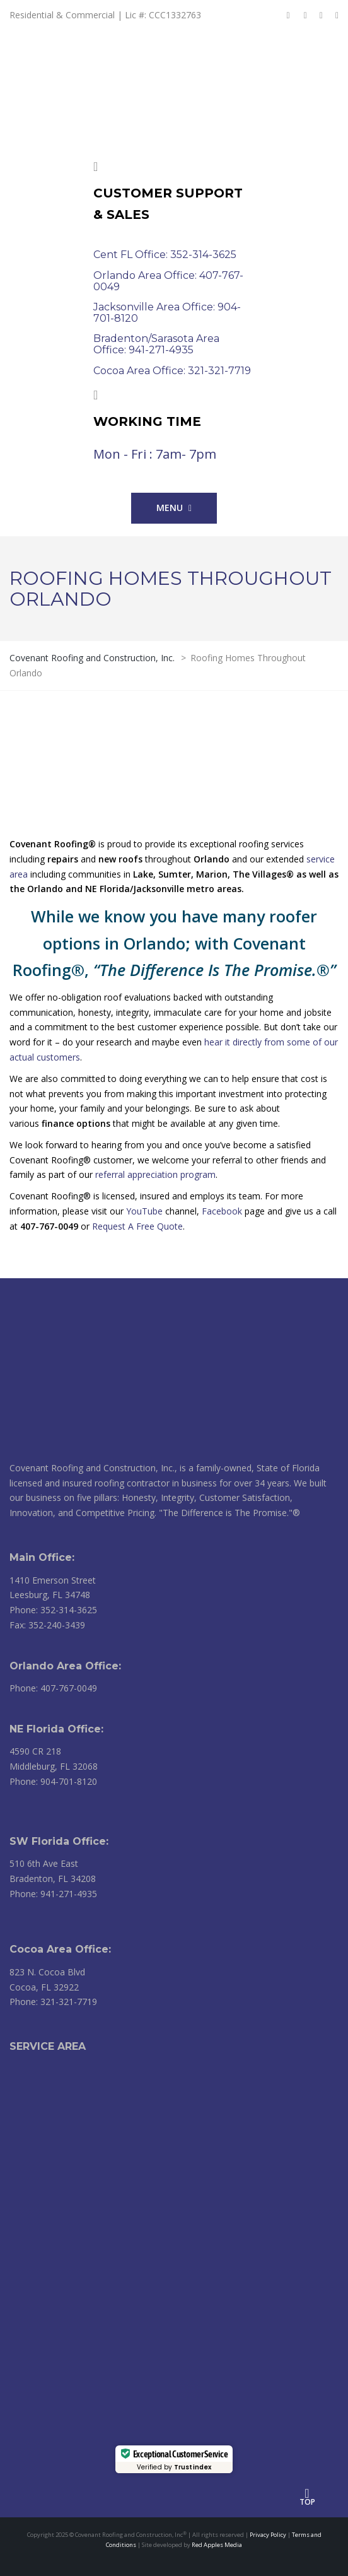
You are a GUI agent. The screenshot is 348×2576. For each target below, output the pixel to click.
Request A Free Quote (137, 1226)
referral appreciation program (155, 1174)
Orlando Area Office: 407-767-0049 (168, 281)
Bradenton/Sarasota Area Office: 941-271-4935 (156, 344)
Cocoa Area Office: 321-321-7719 (172, 371)
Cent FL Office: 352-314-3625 (164, 255)
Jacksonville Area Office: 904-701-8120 (167, 312)
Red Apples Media (217, 2545)
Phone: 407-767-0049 (53, 1688)
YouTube (144, 1211)
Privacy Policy (268, 2535)
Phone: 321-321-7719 (53, 2002)
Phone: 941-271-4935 (53, 1894)
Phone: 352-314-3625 (53, 1610)
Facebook (222, 1211)
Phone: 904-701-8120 (53, 1781)
